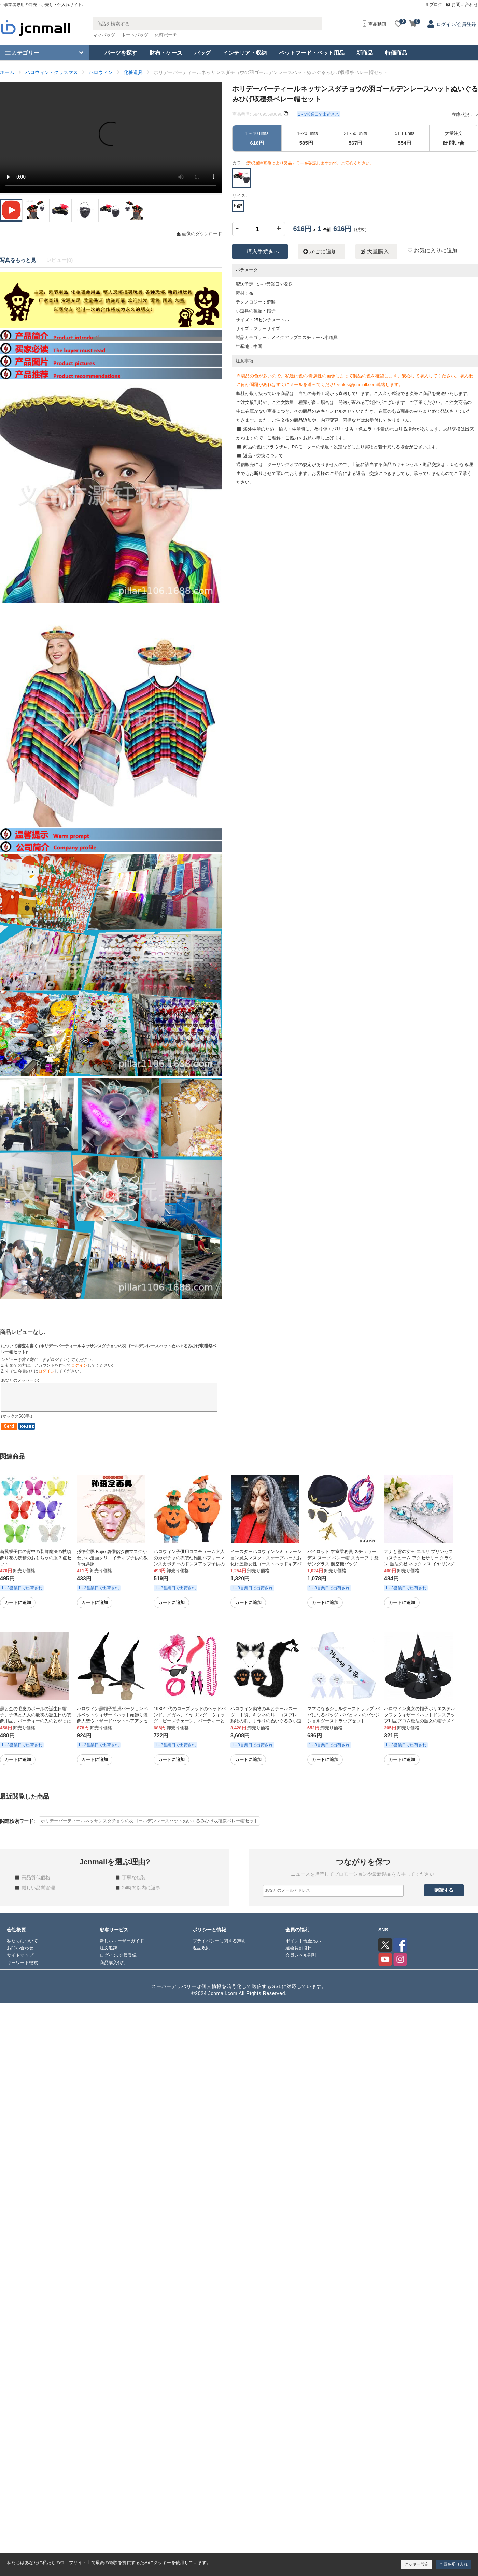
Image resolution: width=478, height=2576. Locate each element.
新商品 (364, 53)
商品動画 (374, 24)
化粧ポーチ (166, 35)
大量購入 (375, 251)
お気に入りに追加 (433, 250)
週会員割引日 (298, 1948)
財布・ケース (166, 53)
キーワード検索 (22, 1962)
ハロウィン (101, 72)
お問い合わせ (462, 4)
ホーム (7, 72)
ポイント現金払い (303, 1940)
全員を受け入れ (453, 2564)
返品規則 (201, 1948)
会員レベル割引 (301, 1955)
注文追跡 (108, 1948)
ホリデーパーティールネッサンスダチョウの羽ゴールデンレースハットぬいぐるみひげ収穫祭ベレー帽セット (149, 1821)
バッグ (202, 53)
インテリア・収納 (245, 53)
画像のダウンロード (199, 233)
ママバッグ (104, 35)
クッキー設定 (416, 2564)
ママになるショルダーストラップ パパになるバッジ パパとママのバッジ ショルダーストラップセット (343, 1714)
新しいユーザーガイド (122, 1940)
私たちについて (22, 1940)
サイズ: (239, 195)
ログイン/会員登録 (456, 24)
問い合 (453, 143)
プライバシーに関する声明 (219, 1940)
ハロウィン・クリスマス (51, 72)
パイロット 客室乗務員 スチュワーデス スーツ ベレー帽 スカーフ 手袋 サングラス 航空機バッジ (343, 1557)
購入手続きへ (263, 251)
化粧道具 (133, 72)
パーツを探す (120, 53)
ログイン (79, 1365)
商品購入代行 (113, 1962)
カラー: (303, 163)
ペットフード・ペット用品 (312, 53)
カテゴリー (22, 53)
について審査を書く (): (108, 1348)
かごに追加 (320, 251)
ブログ (434, 4)
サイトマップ (20, 1955)
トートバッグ (135, 35)
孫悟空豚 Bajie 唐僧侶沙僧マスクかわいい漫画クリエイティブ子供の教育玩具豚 (112, 1557)
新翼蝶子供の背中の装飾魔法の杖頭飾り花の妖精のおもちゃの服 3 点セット (35, 1557)
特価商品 (396, 53)
